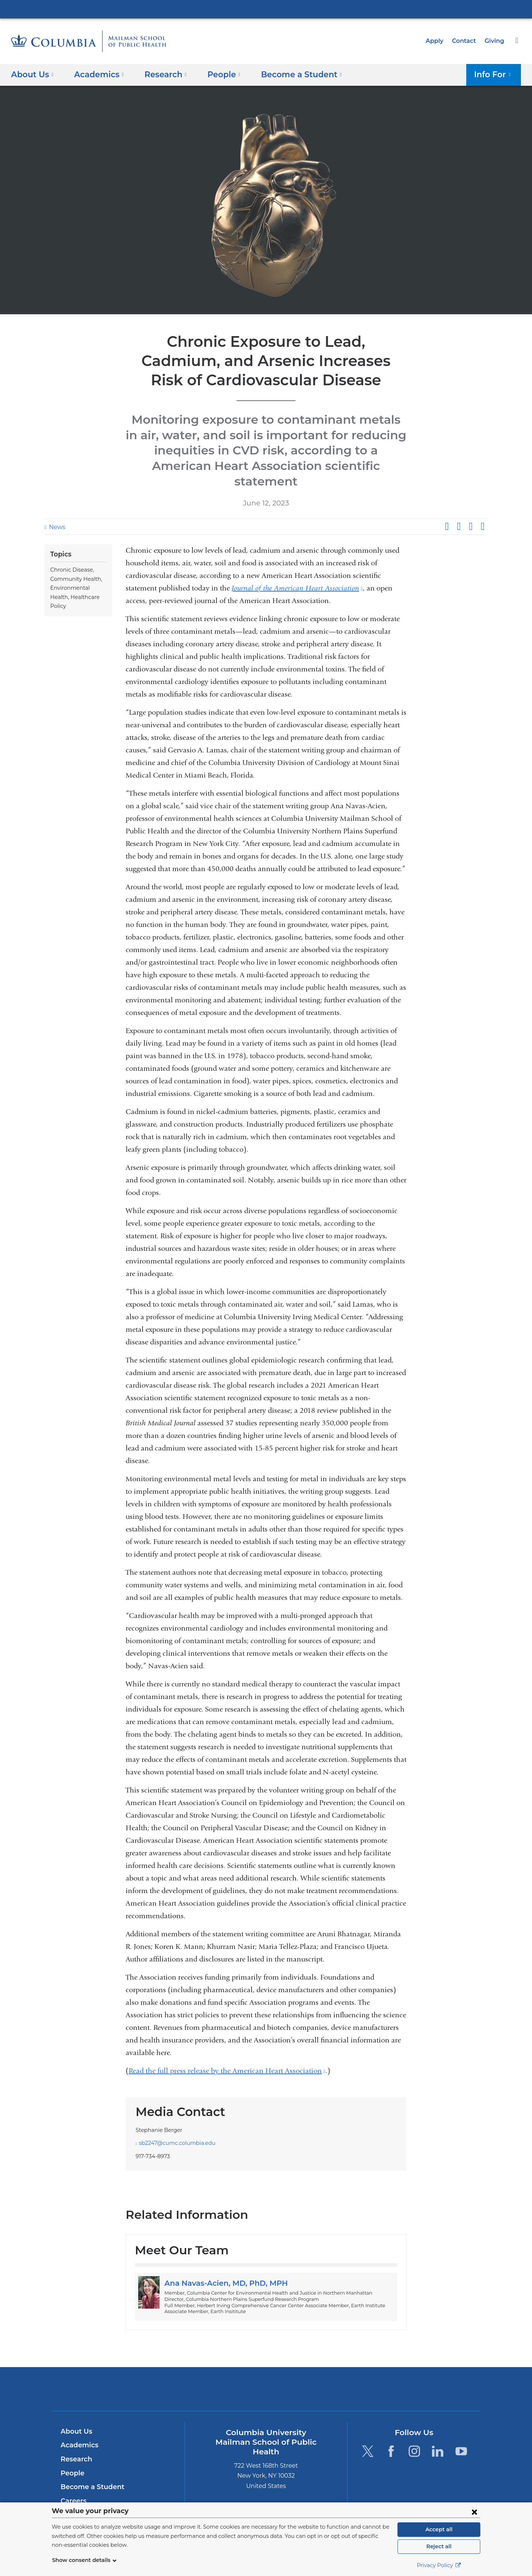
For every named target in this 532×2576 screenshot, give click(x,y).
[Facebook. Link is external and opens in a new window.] (391, 2436)
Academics (78, 2430)
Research (76, 2443)
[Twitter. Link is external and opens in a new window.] (367, 2436)
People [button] (216, 74)
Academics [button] (96, 74)
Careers (73, 2485)
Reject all (438, 2546)
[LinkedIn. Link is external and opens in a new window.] (438, 2436)
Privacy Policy (439, 2565)
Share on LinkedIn (471, 511)
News (56, 511)
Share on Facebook (446, 511)
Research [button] (160, 74)
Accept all (438, 2529)
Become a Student (90, 2471)
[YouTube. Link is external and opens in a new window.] (461, 2436)
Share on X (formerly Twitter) (458, 511)
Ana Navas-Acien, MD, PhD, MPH (222, 2268)
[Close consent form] (474, 2512)
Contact (466, 41)
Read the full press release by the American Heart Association (227, 2055)
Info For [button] (495, 74)
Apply (438, 41)
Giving (495, 41)
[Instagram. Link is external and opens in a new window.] (414, 2436)
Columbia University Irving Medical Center (266, 9)
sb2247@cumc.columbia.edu (173, 2128)
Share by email (482, 511)
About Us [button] (32, 74)
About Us (75, 2416)
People (71, 2457)
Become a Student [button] (289, 74)
